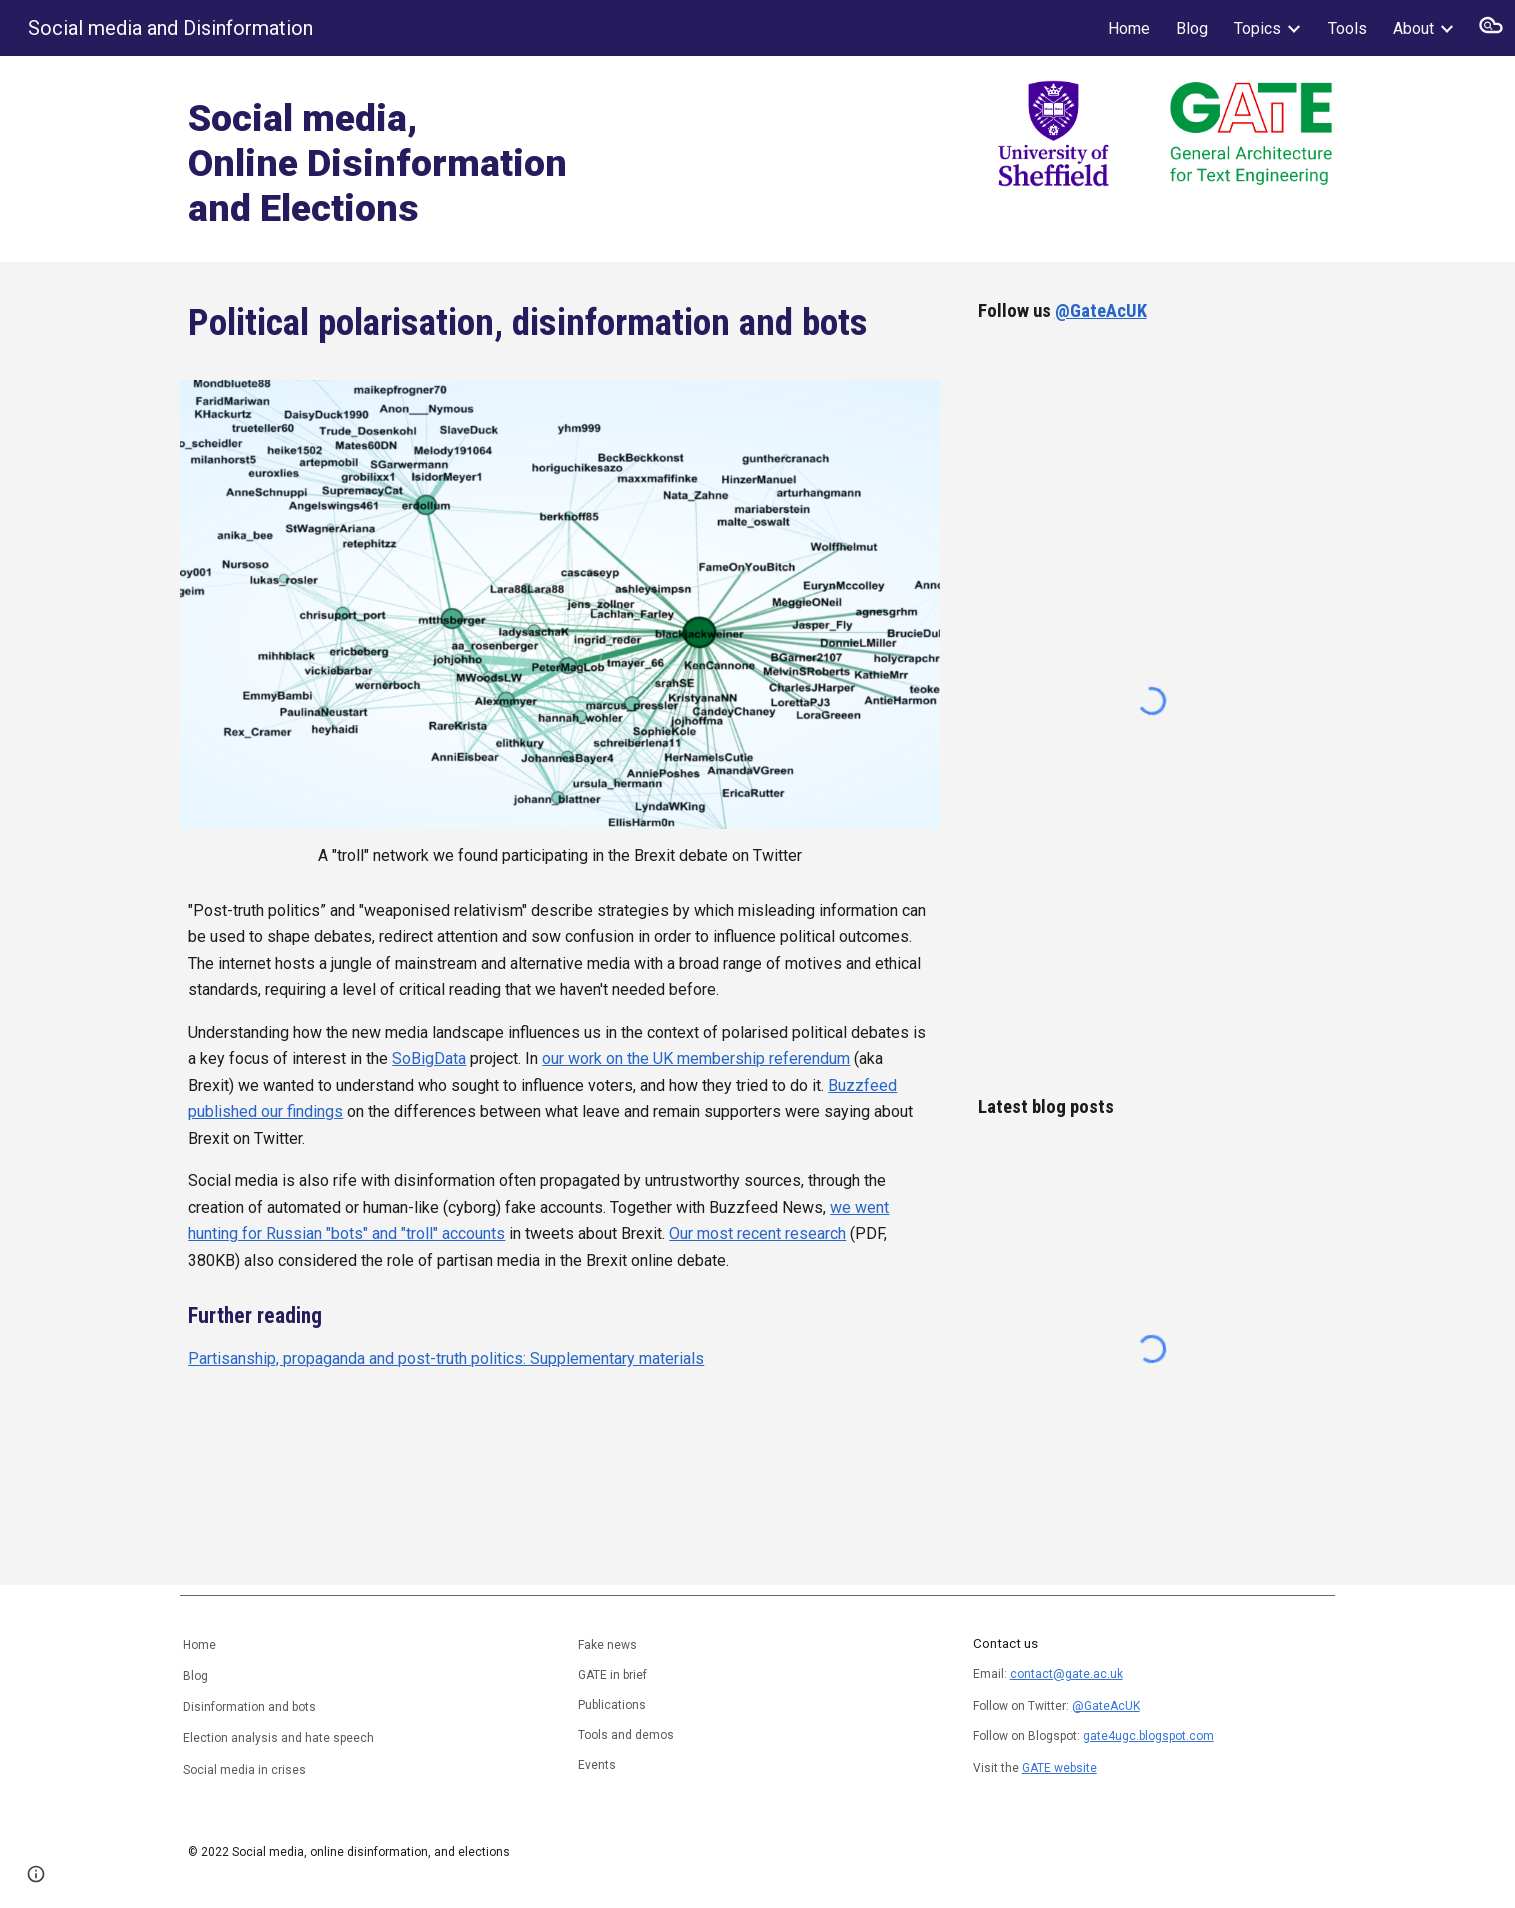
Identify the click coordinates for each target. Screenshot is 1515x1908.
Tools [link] (1347, 28)
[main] (461, 159)
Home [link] (1129, 28)
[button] (1491, 28)
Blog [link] (1192, 28)
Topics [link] (1257, 28)
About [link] (1413, 28)
